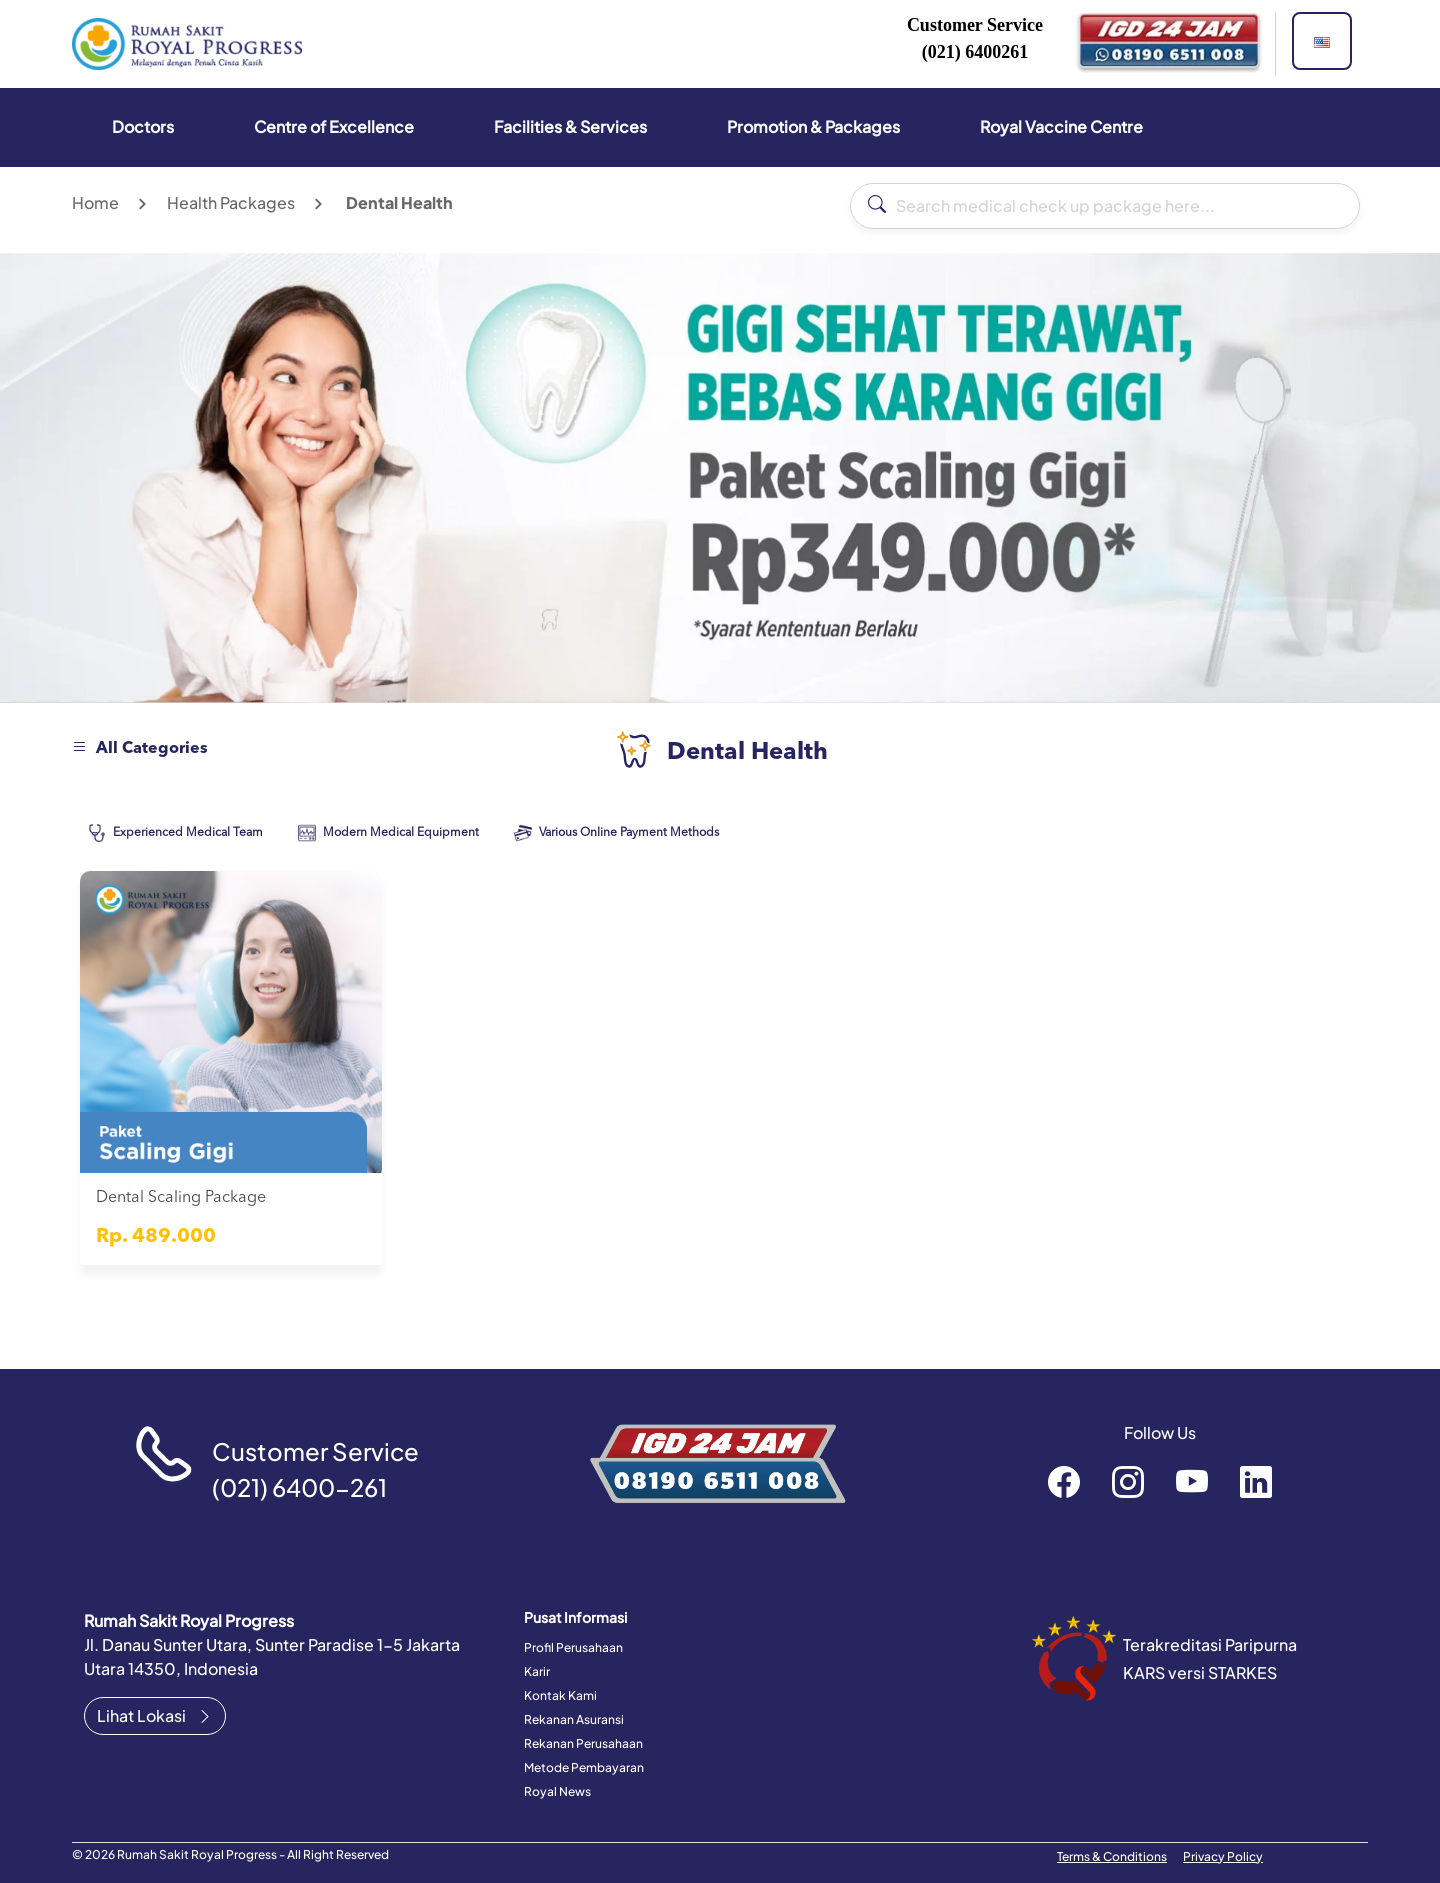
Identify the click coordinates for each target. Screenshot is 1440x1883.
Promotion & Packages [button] (813, 126)
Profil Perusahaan (573, 1647)
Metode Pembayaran (584, 1767)
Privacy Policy (1223, 1856)
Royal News (557, 1791)
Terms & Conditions (1112, 1856)
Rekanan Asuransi (574, 1719)
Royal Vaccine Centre (1061, 126)
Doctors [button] (143, 126)
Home (95, 202)
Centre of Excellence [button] (334, 126)
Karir (537, 1671)
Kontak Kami (560, 1695)
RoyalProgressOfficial (1192, 1481)
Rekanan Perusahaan (583, 1743)
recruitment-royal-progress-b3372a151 (1256, 1481)
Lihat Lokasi (155, 1715)
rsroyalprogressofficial (1064, 1481)
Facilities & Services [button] (570, 126)
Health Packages (231, 202)
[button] (1322, 41)
